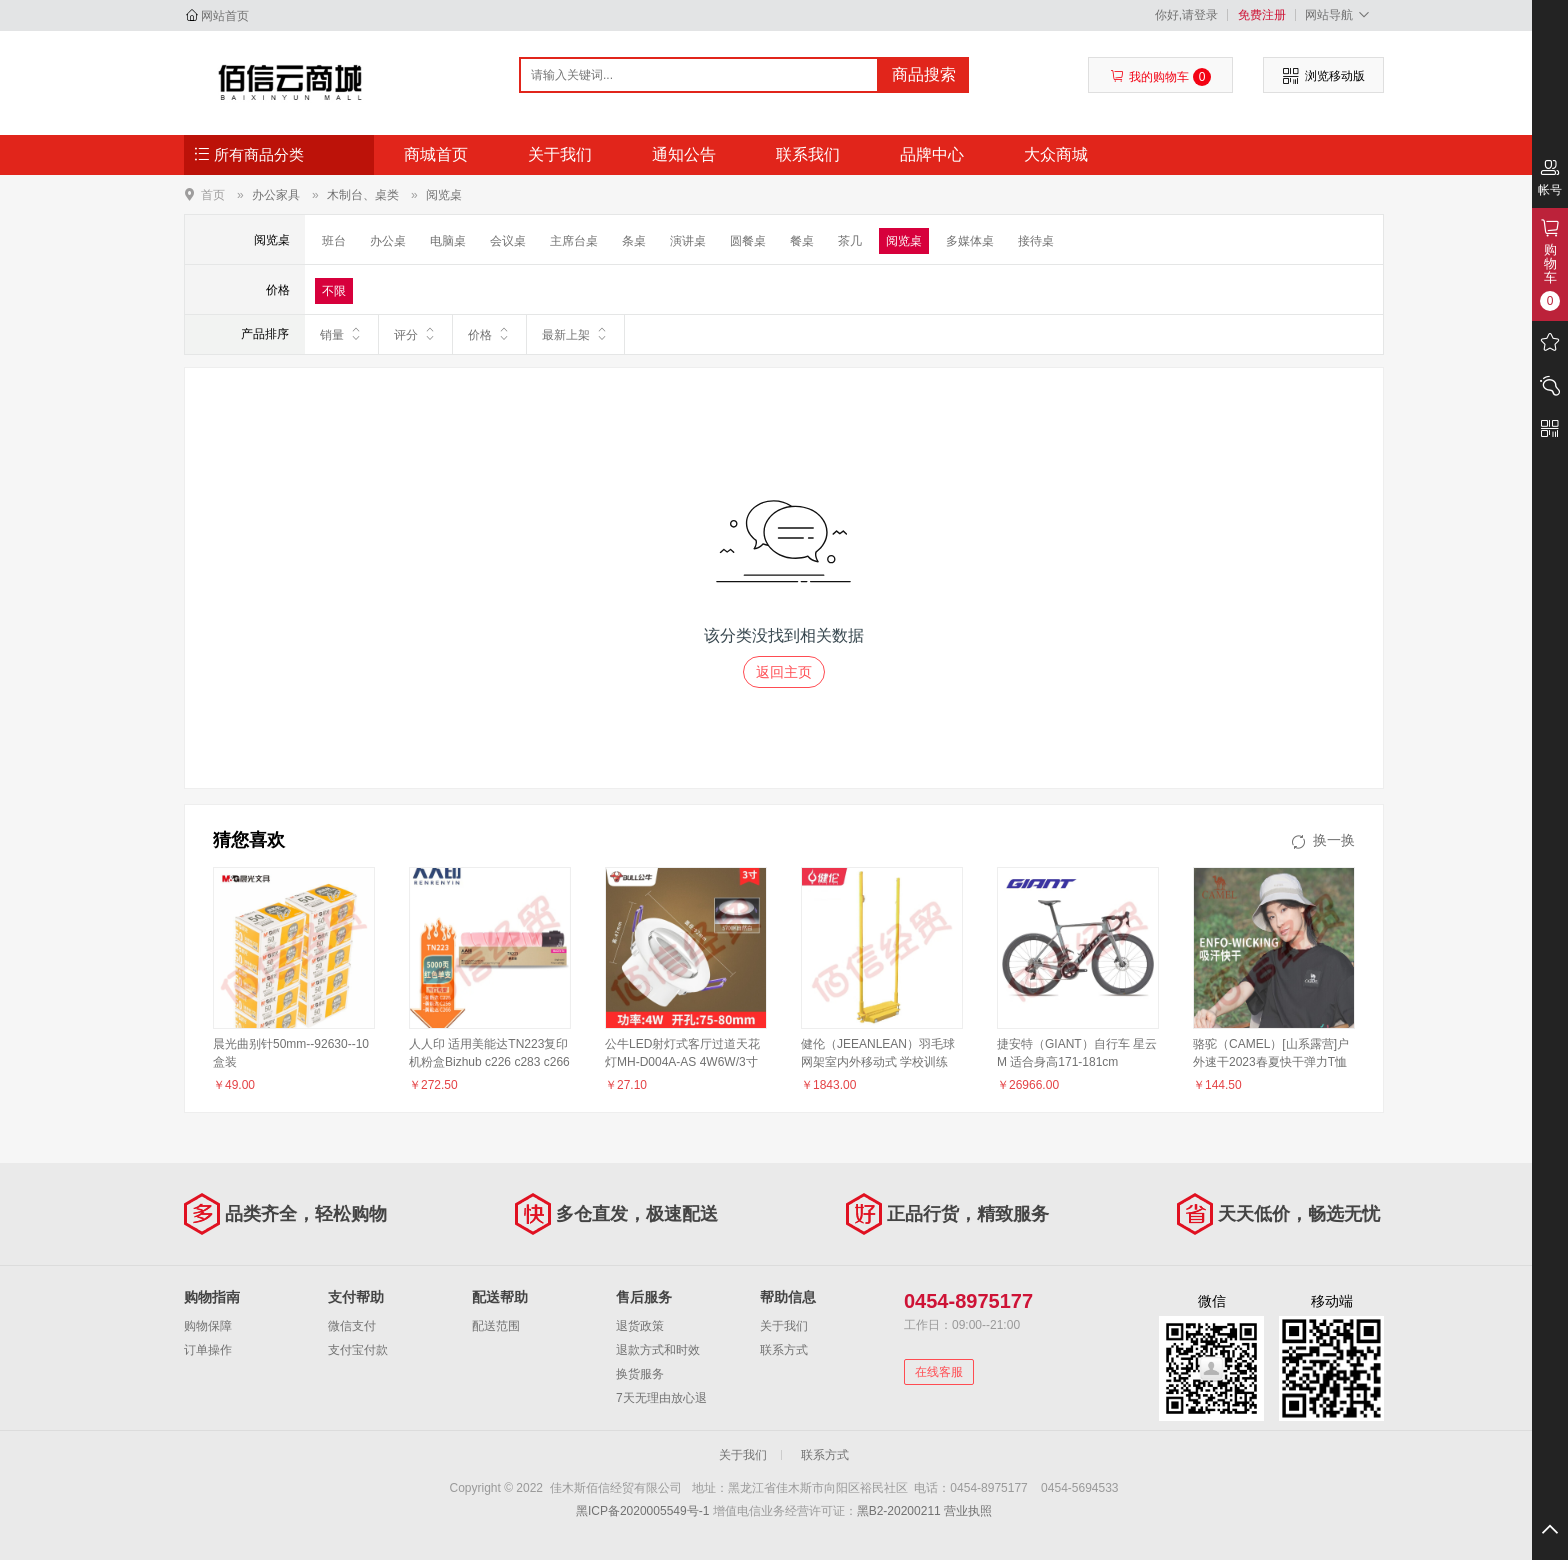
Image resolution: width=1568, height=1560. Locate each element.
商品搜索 (924, 74)
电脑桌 (448, 241)
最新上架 (575, 334)
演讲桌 (688, 241)
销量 (341, 334)
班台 (334, 241)
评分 (415, 334)
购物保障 (208, 1326)
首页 (213, 194)
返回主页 (784, 672)
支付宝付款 (358, 1350)
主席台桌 (574, 241)
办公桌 (388, 241)
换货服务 (640, 1374)
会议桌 (508, 241)
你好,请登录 (1186, 15)
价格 (489, 334)
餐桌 (802, 241)
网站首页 (225, 16)
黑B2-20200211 (899, 1511)
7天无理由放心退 (661, 1398)
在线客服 (939, 1372)
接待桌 (1036, 241)
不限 (334, 291)
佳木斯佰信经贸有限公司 (290, 82)
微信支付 (352, 1326)
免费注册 (1262, 15)
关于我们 (560, 154)
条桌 (634, 241)
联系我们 (808, 154)
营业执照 (968, 1511)
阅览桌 (444, 195)
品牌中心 (932, 154)
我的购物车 (1160, 77)
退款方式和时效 (658, 1350)
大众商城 (1056, 154)
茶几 (850, 241)
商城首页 (436, 154)
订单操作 (208, 1350)
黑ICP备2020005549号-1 (642, 1511)
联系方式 (784, 1350)
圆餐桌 (748, 241)
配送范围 (496, 1326)
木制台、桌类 (363, 195)
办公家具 (276, 195)
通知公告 (684, 154)
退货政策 (640, 1326)
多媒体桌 (970, 241)
